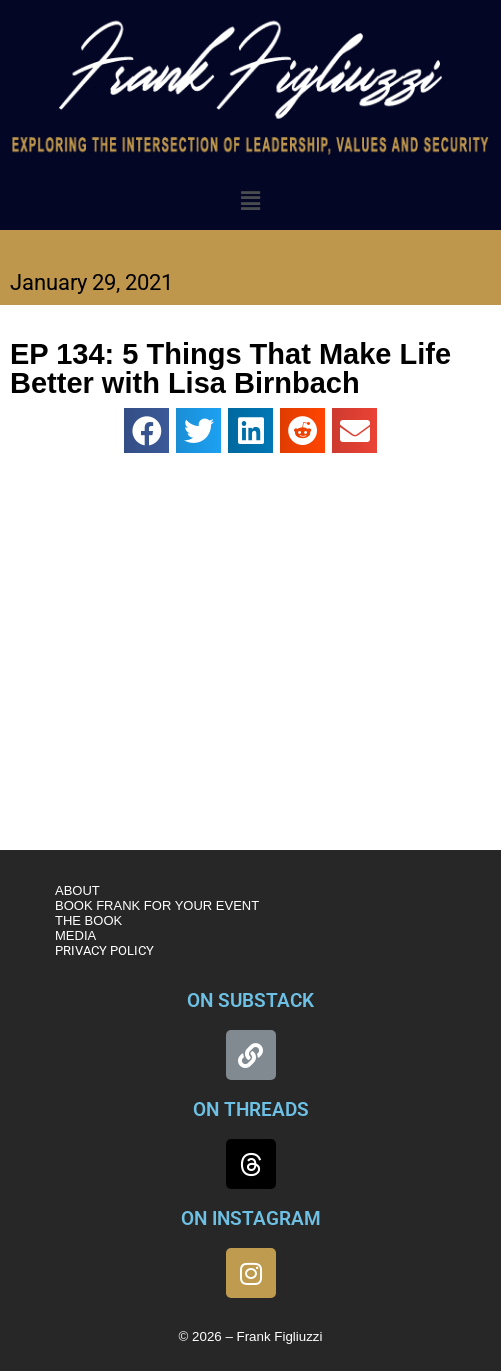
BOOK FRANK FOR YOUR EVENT (157, 905)
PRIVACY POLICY (104, 950)
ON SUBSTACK (250, 1000)
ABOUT (77, 890)
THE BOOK (88, 920)
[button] (250, 201)
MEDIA (75, 935)
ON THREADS (251, 1109)
